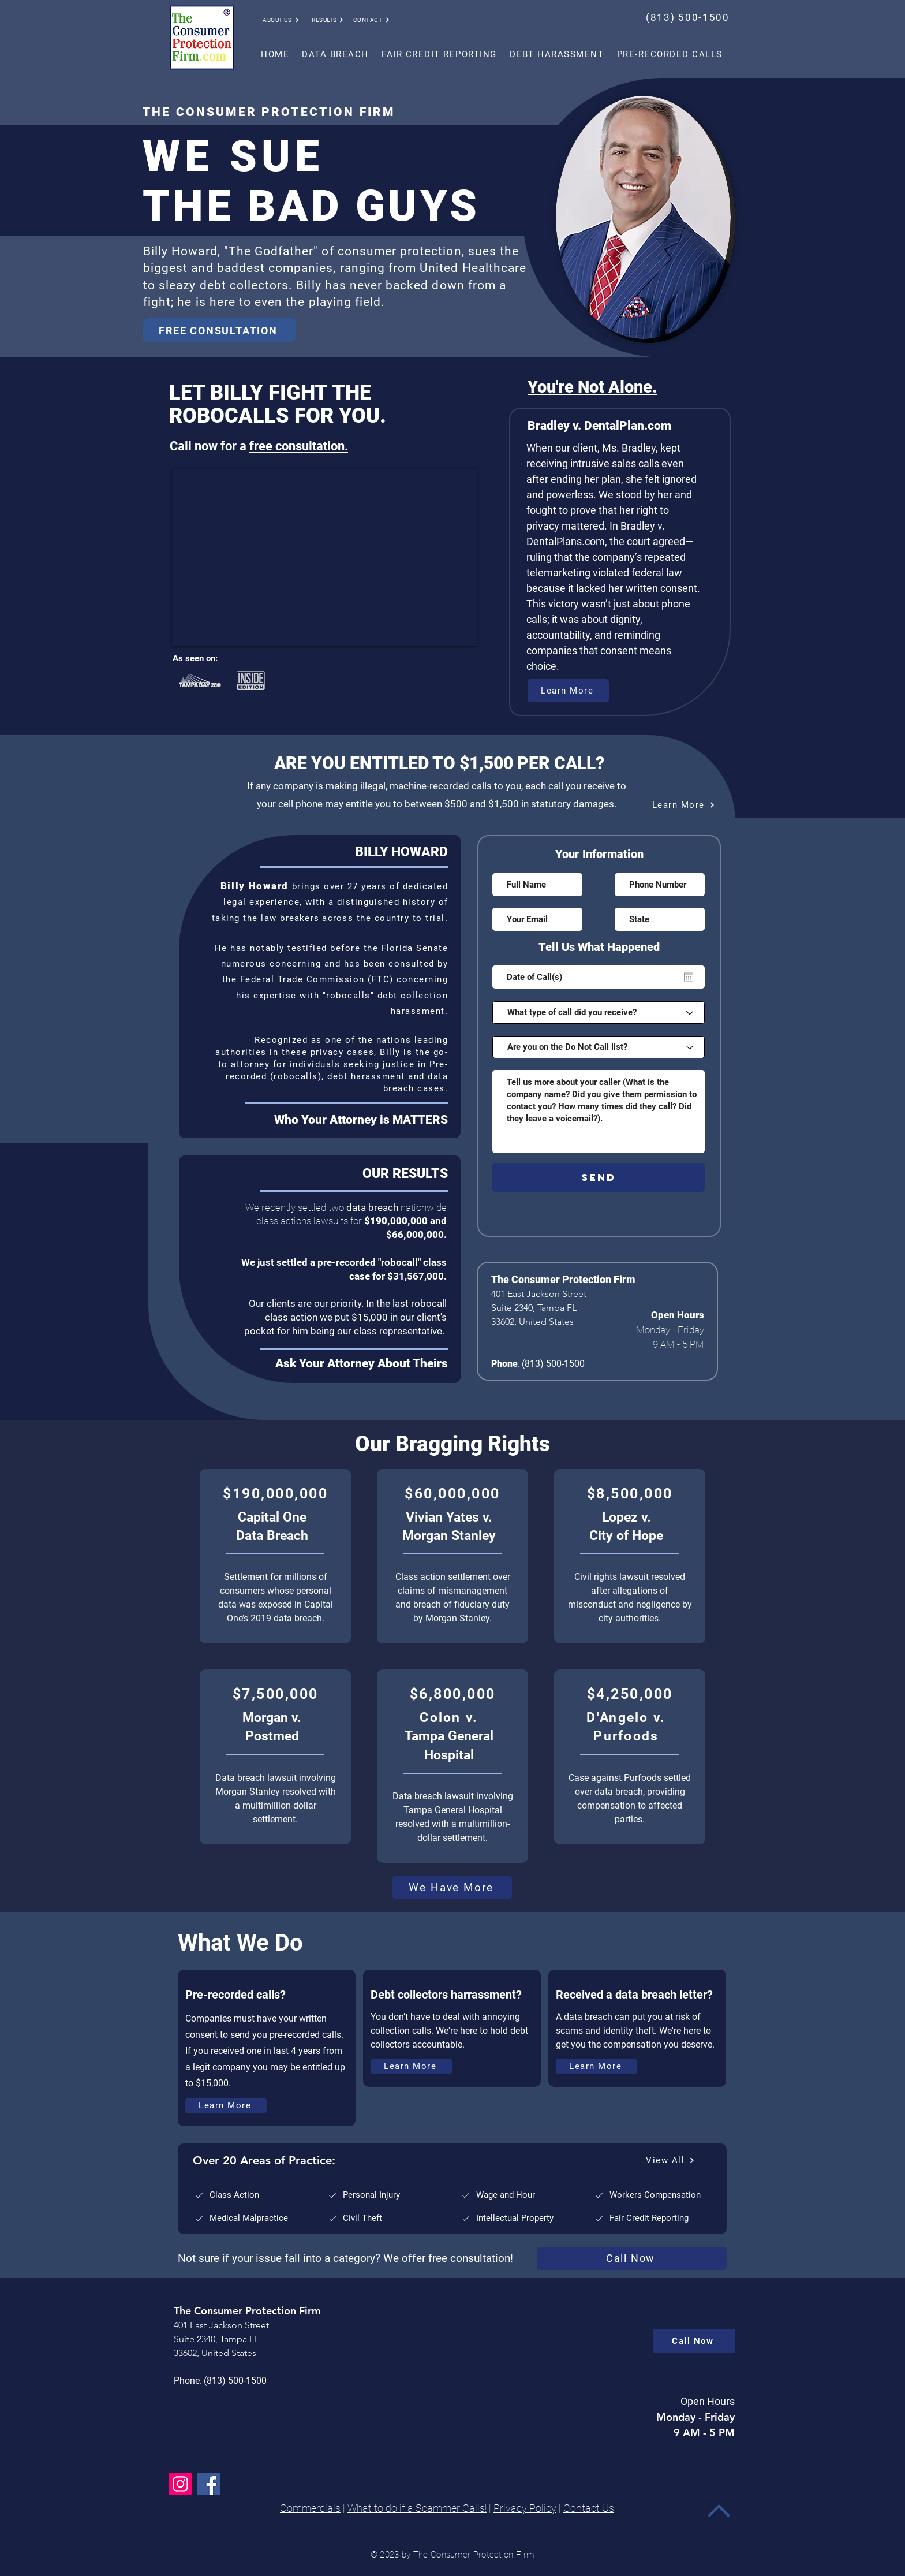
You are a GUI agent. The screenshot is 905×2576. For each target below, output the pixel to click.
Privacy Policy (524, 2508)
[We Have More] (452, 1887)
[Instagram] (180, 2484)
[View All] (670, 2160)
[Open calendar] (688, 977)
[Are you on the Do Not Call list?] (598, 1047)
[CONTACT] (371, 20)
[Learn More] (568, 690)
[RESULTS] (328, 20)
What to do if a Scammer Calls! (417, 2508)
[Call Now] (632, 2258)
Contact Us (588, 2508)
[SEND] (598, 1177)
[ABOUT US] (281, 20)
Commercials (310, 2508)
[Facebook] (208, 2484)
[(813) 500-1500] (688, 17)
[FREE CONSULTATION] (219, 330)
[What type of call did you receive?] (598, 1012)
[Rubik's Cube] (200, 680)
